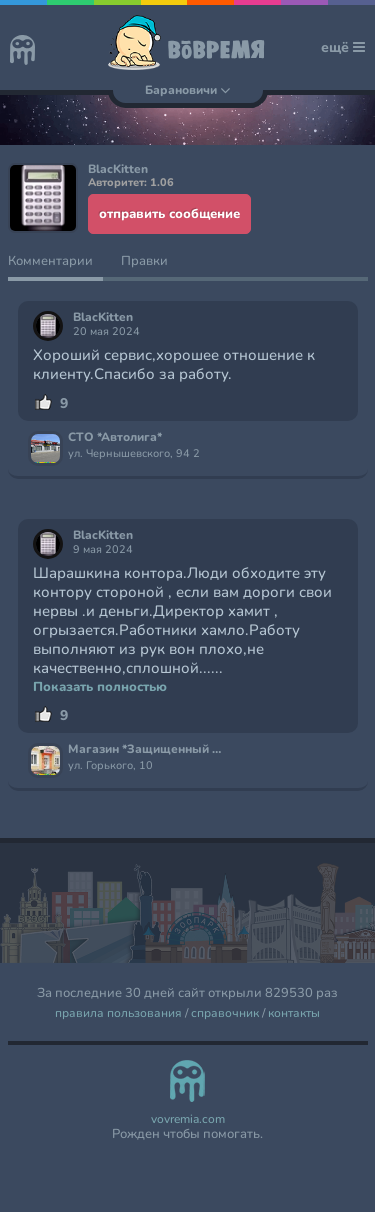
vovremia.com (188, 1119)
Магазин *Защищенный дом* (146, 750)
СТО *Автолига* (115, 438)
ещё (343, 47)
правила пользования (118, 1013)
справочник (225, 1013)
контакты (294, 1013)
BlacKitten (103, 317)
